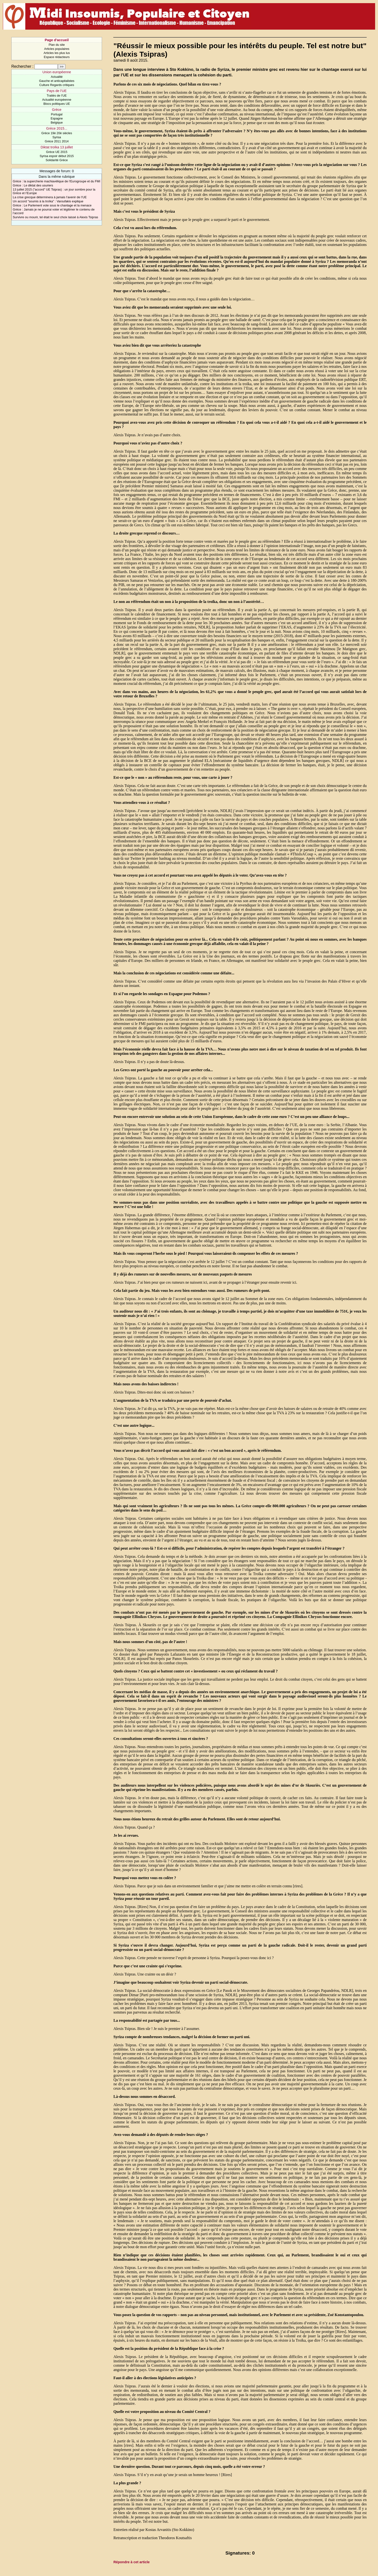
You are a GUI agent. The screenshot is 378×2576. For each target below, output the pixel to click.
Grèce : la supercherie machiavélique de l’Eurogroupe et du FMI (56, 181)
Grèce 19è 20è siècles (56, 133)
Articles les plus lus (57, 53)
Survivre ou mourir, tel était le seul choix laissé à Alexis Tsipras (55, 217)
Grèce (56, 110)
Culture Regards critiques (56, 85)
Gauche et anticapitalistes (56, 81)
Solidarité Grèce (57, 160)
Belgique (57, 122)
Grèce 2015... (56, 128)
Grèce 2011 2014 (57, 141)
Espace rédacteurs (57, 57)
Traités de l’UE (57, 95)
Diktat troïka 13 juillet (56, 147)
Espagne (57, 118)
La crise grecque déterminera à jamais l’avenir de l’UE (50, 197)
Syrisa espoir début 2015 (57, 156)
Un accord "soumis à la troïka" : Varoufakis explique (48, 201)
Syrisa (56, 137)
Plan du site (57, 44)
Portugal (56, 114)
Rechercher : (22, 66)
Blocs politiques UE (56, 104)
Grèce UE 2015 (56, 152)
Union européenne (56, 72)
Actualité (57, 77)
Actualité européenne (56, 99)
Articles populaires (56, 49)
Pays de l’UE (57, 91)
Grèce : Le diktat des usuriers (33, 185)
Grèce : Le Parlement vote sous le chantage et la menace (52, 205)
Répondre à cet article (131, 2562)
